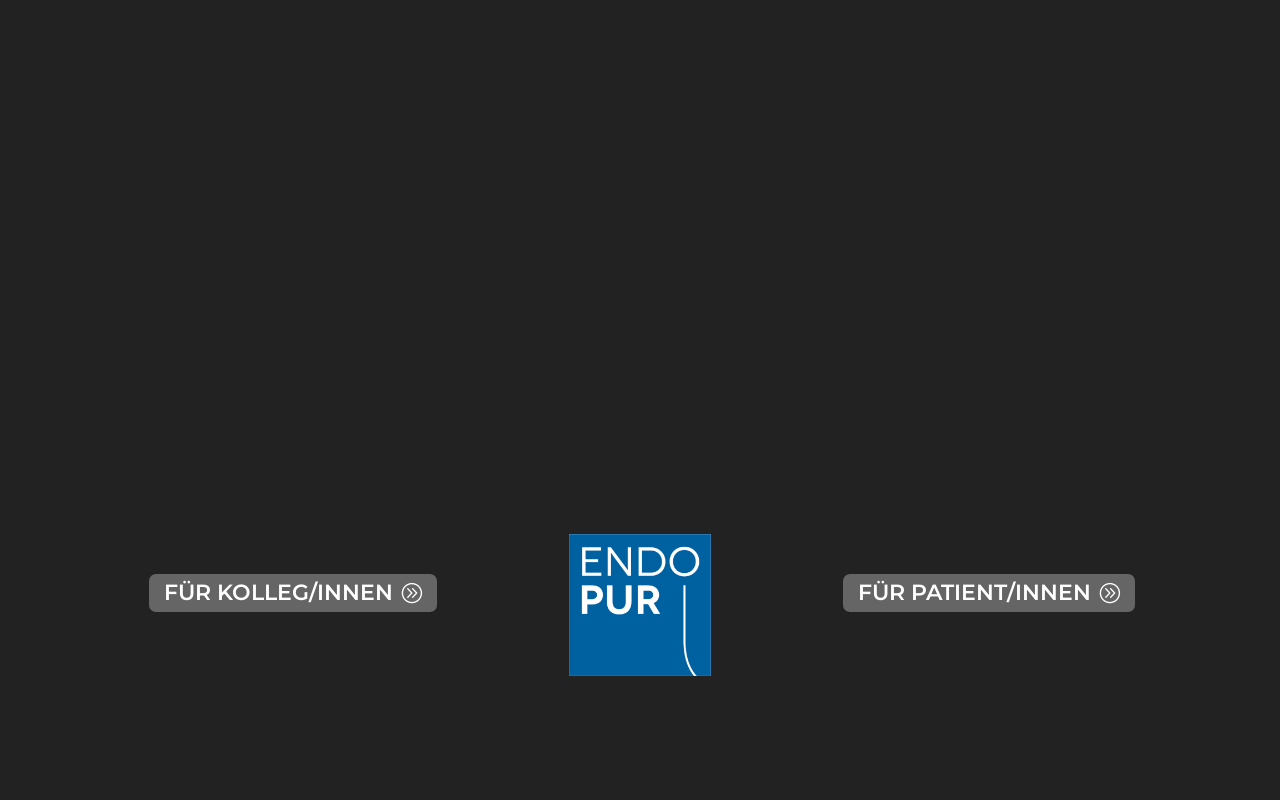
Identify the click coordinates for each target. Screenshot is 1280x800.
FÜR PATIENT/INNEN (974, 592)
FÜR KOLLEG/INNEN (278, 592)
